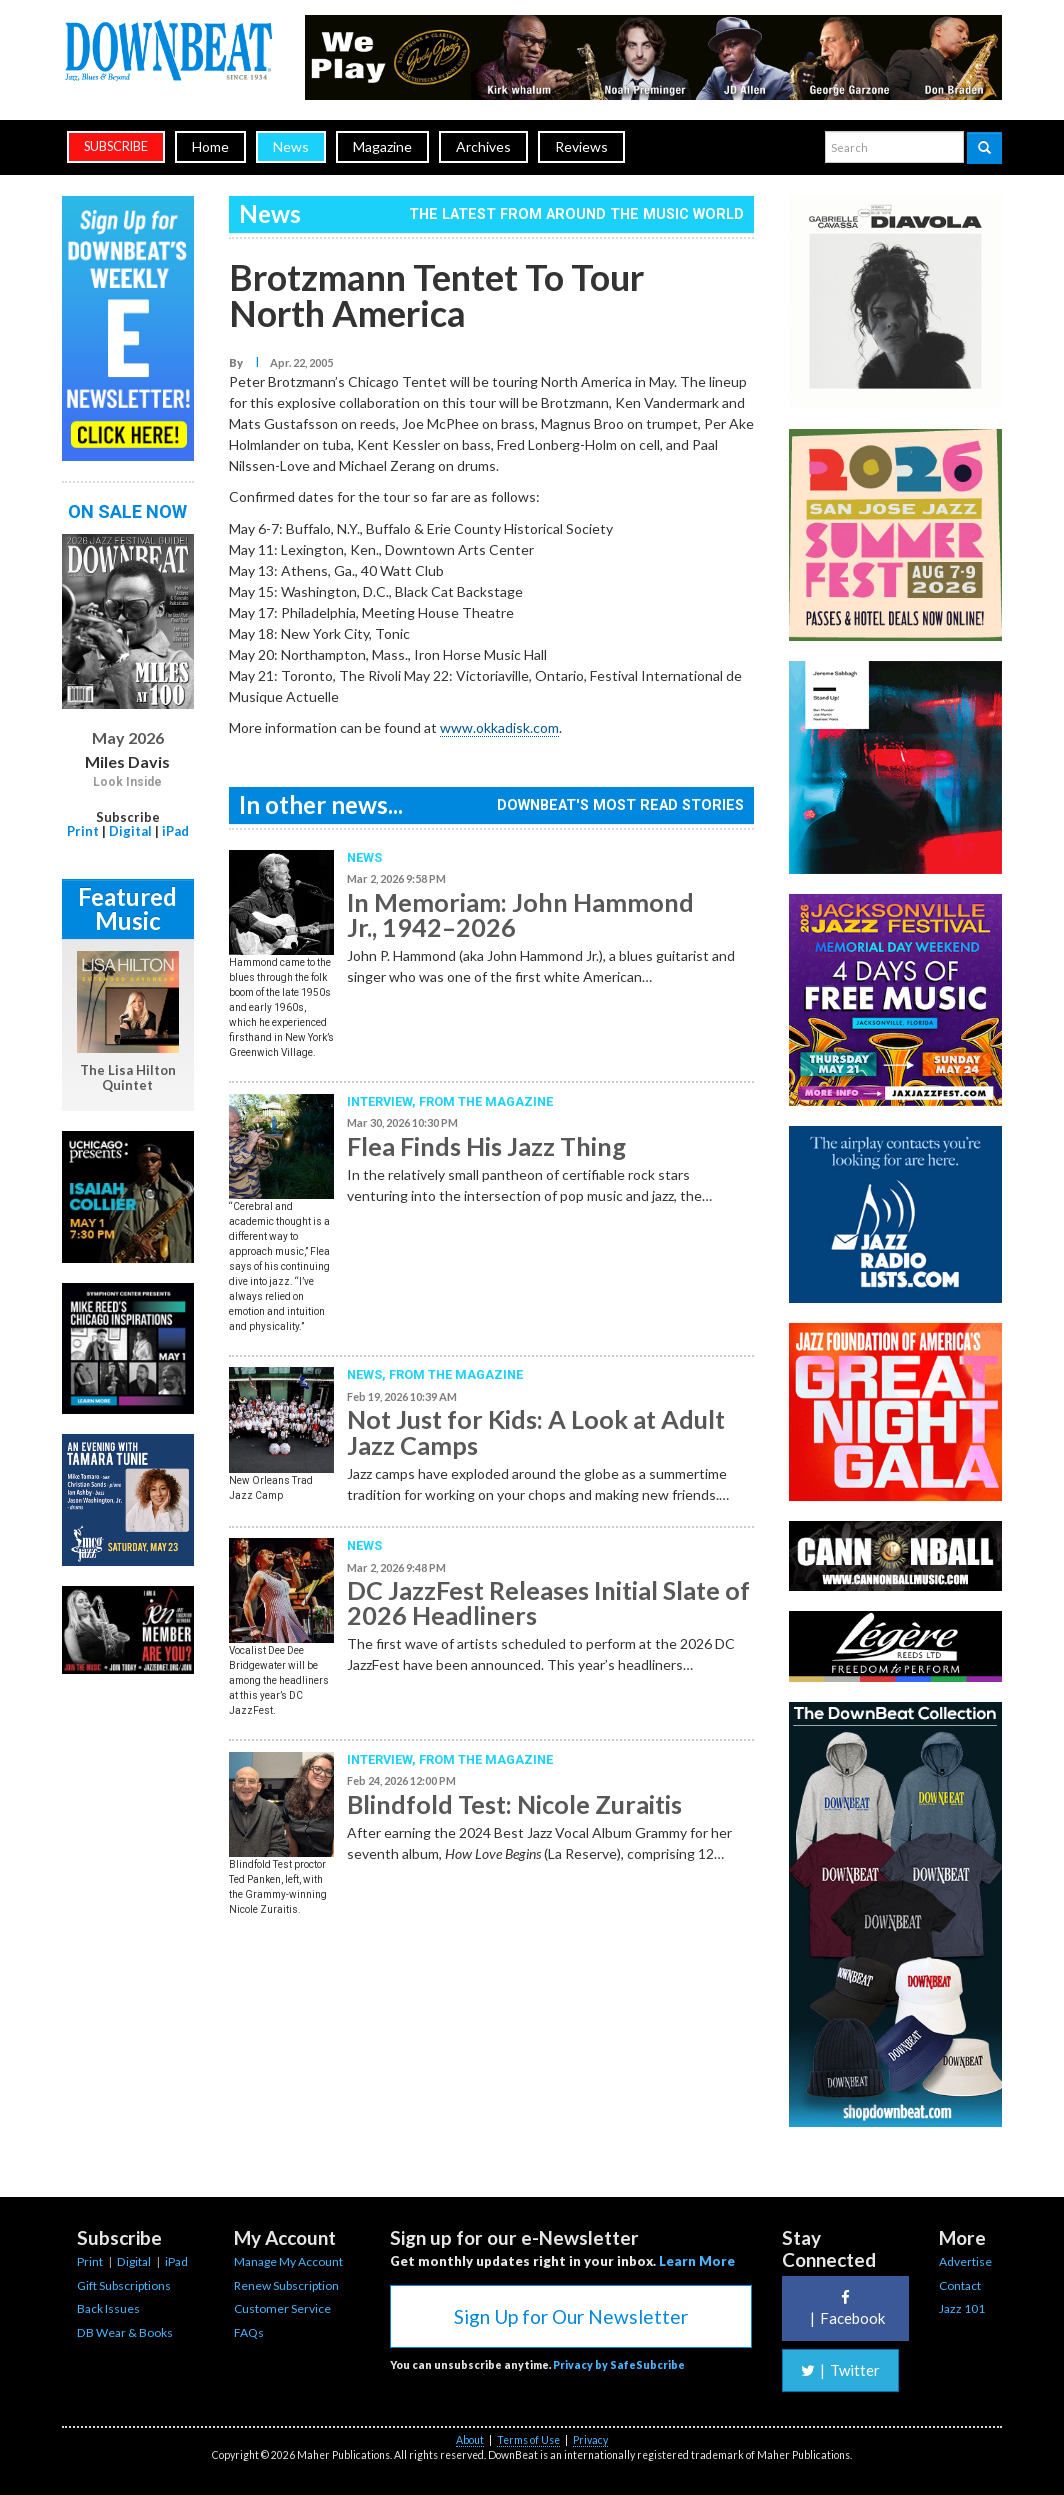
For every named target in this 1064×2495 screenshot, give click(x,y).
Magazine (382, 146)
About (470, 2440)
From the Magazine (486, 1101)
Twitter (840, 2370)
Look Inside (127, 782)
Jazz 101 (962, 2308)
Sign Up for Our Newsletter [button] (571, 2316)
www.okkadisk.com (499, 727)
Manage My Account (288, 2261)
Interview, (383, 1101)
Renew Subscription (286, 2285)
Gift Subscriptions (124, 2285)
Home (210, 146)
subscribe (116, 146)
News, (368, 1374)
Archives (483, 146)
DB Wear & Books (125, 2332)
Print (83, 831)
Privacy (590, 2440)
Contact (960, 2285)
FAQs (249, 2332)
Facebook (845, 2308)
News (291, 146)
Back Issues (108, 2308)
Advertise (965, 2261)
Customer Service (282, 2308)
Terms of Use (528, 2440)
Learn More (697, 2261)
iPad (175, 831)
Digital (130, 831)
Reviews (581, 146)
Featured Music (127, 908)
